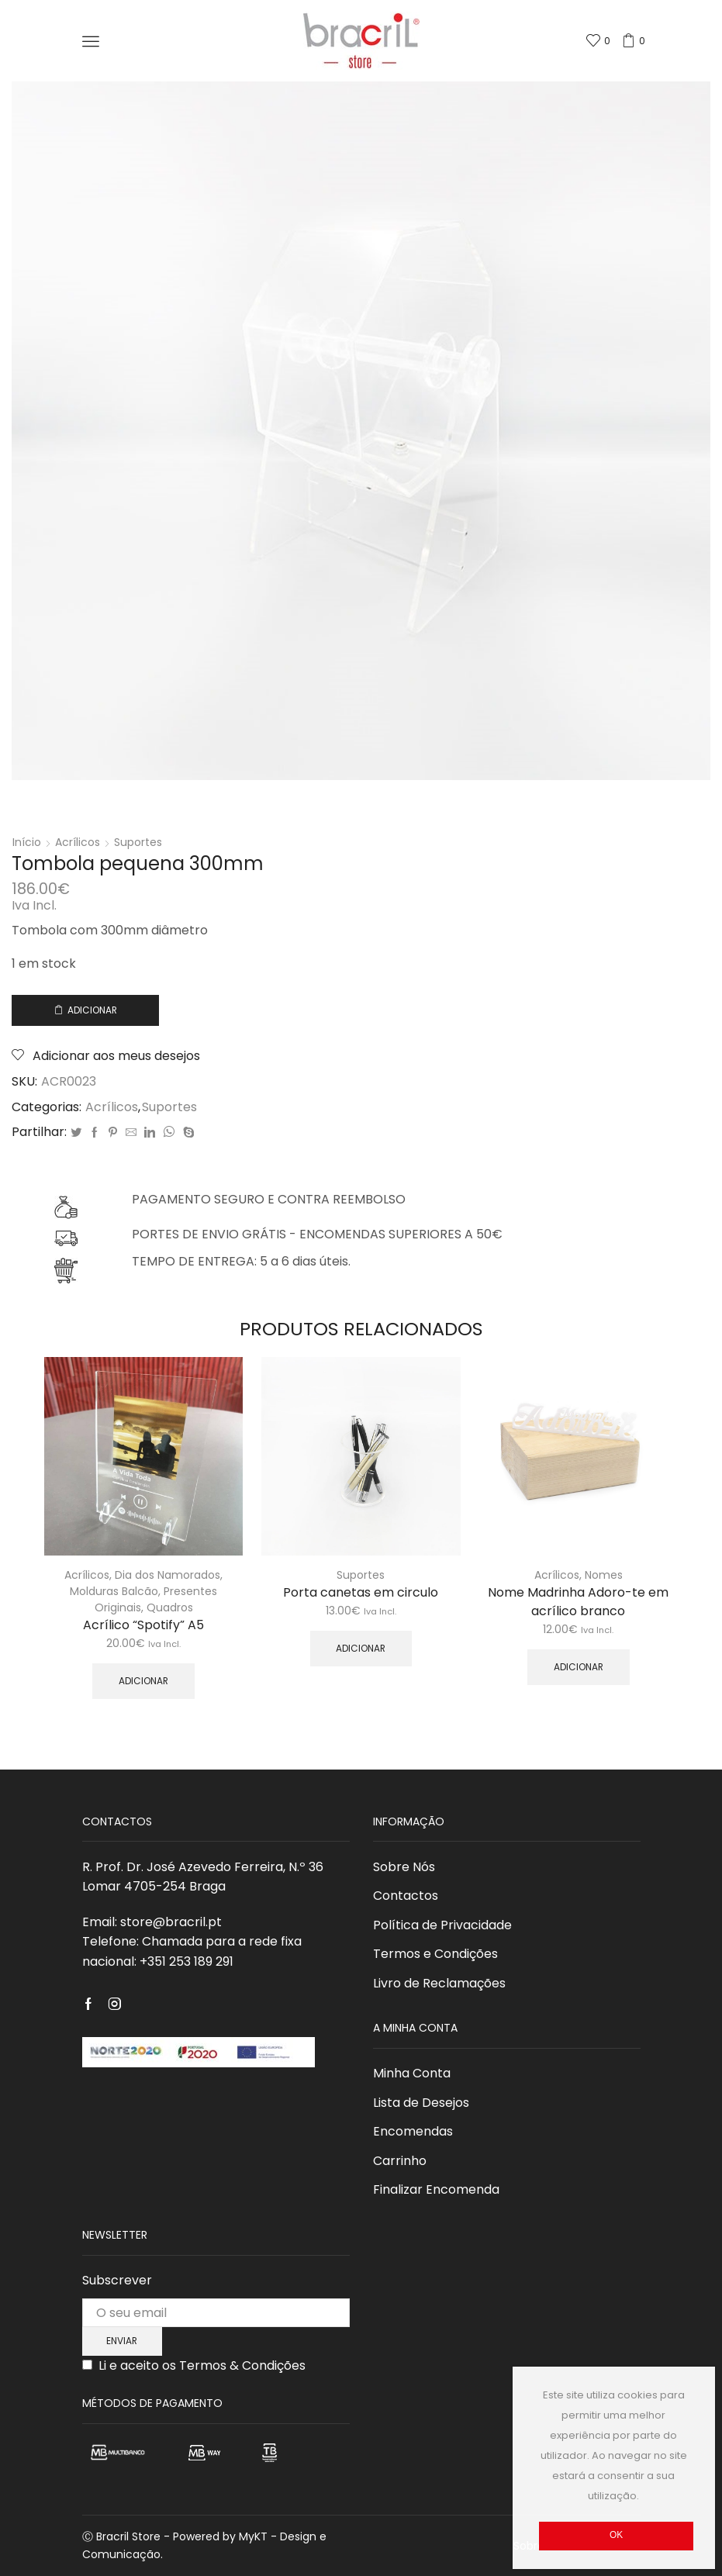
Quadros (170, 1607)
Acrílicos (77, 842)
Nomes (604, 1575)
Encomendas (413, 2131)
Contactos (405, 1895)
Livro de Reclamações (439, 1983)
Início (26, 842)
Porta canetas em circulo (360, 1592)
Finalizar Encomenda (436, 2189)
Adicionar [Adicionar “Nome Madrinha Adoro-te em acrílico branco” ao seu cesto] (578, 1667)
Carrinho (400, 2161)
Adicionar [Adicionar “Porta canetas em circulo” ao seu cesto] (360, 1648)
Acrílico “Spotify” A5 (143, 1625)
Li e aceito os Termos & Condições (202, 2365)
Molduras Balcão (114, 1591)
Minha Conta (412, 2073)
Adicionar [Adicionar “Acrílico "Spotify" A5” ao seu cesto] (143, 1681)
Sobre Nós (404, 1867)
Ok (616, 2534)
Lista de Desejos (421, 2103)
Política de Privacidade (442, 1925)
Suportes (138, 842)
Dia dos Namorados (167, 1575)
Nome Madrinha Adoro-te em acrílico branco (578, 1601)
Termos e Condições (435, 1954)
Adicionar (92, 1010)
